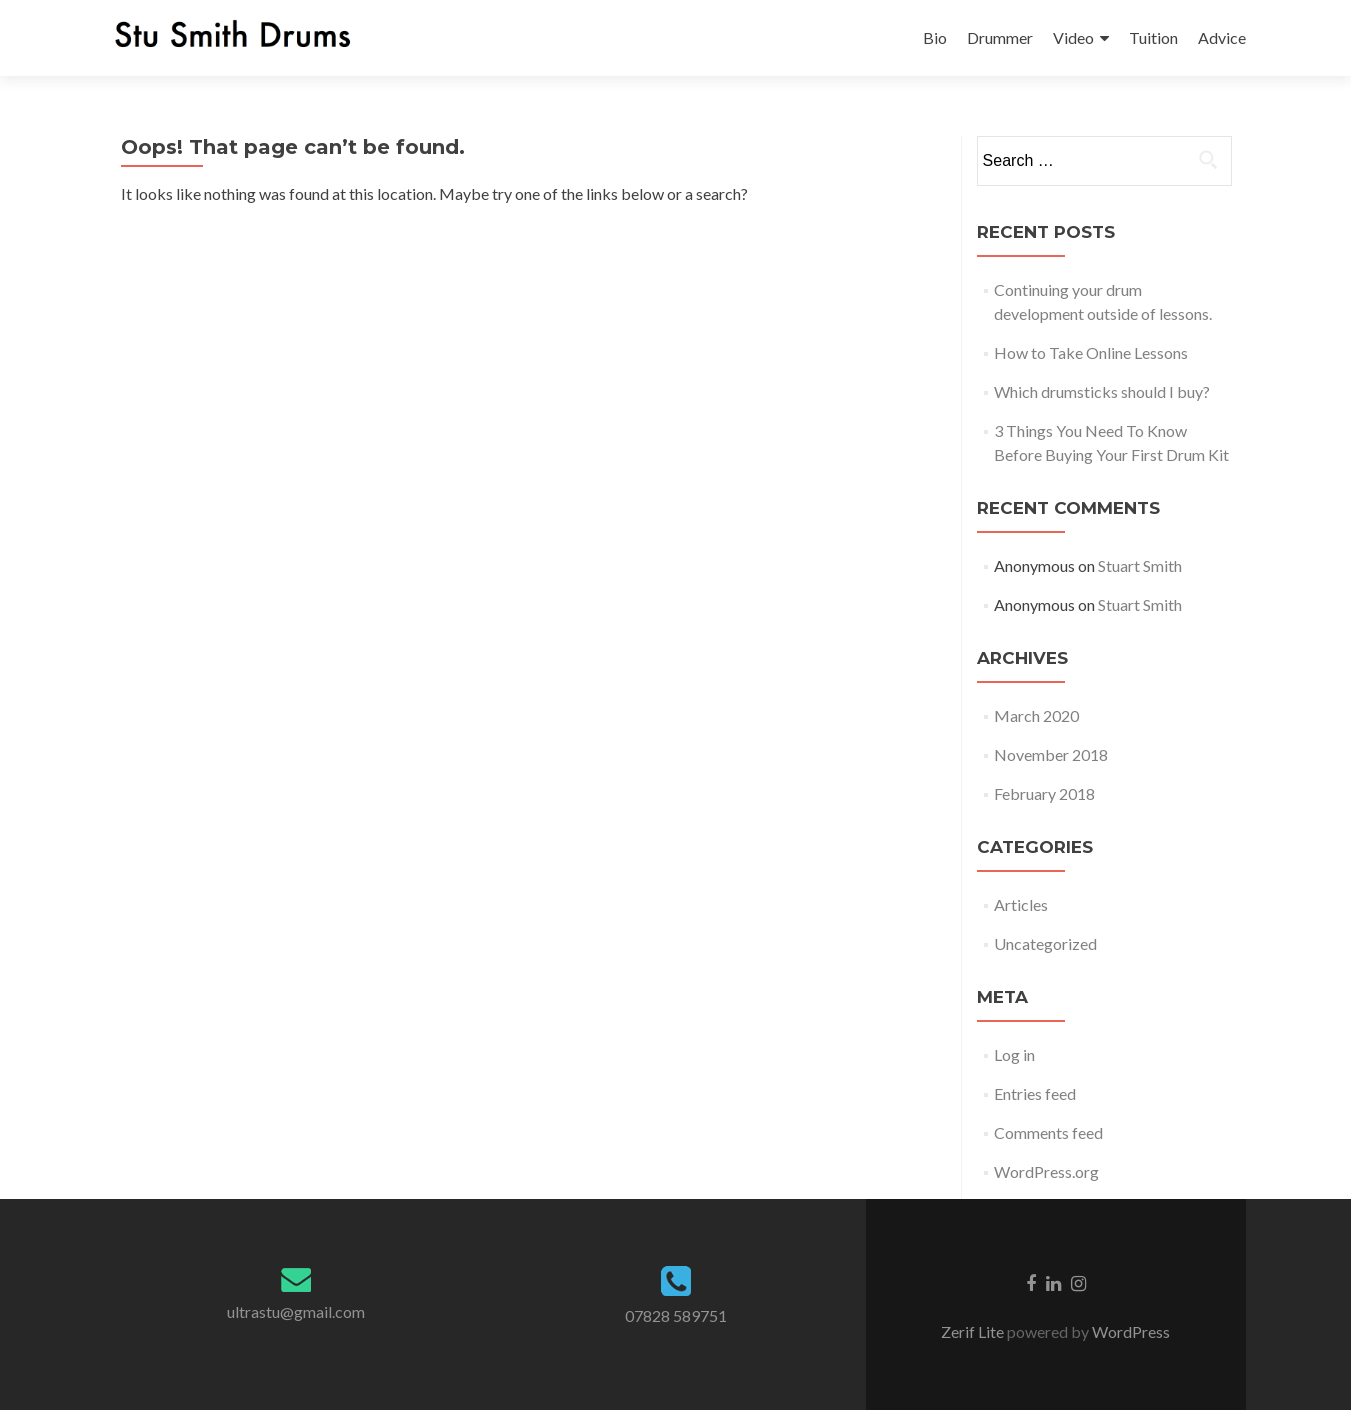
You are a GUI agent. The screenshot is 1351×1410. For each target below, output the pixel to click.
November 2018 (1051, 754)
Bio (935, 37)
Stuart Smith (1140, 565)
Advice (1222, 37)
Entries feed (1035, 1093)
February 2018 (1044, 793)
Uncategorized (1045, 943)
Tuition (1153, 37)
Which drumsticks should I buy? (1102, 391)
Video (1073, 37)
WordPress (1129, 1331)
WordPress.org (1046, 1171)
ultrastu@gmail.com (296, 1311)
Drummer (1000, 37)
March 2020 (1036, 715)
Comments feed (1048, 1132)
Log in (1014, 1054)
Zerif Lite (974, 1331)
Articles (1021, 904)
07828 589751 (676, 1315)
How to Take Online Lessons (1091, 352)
